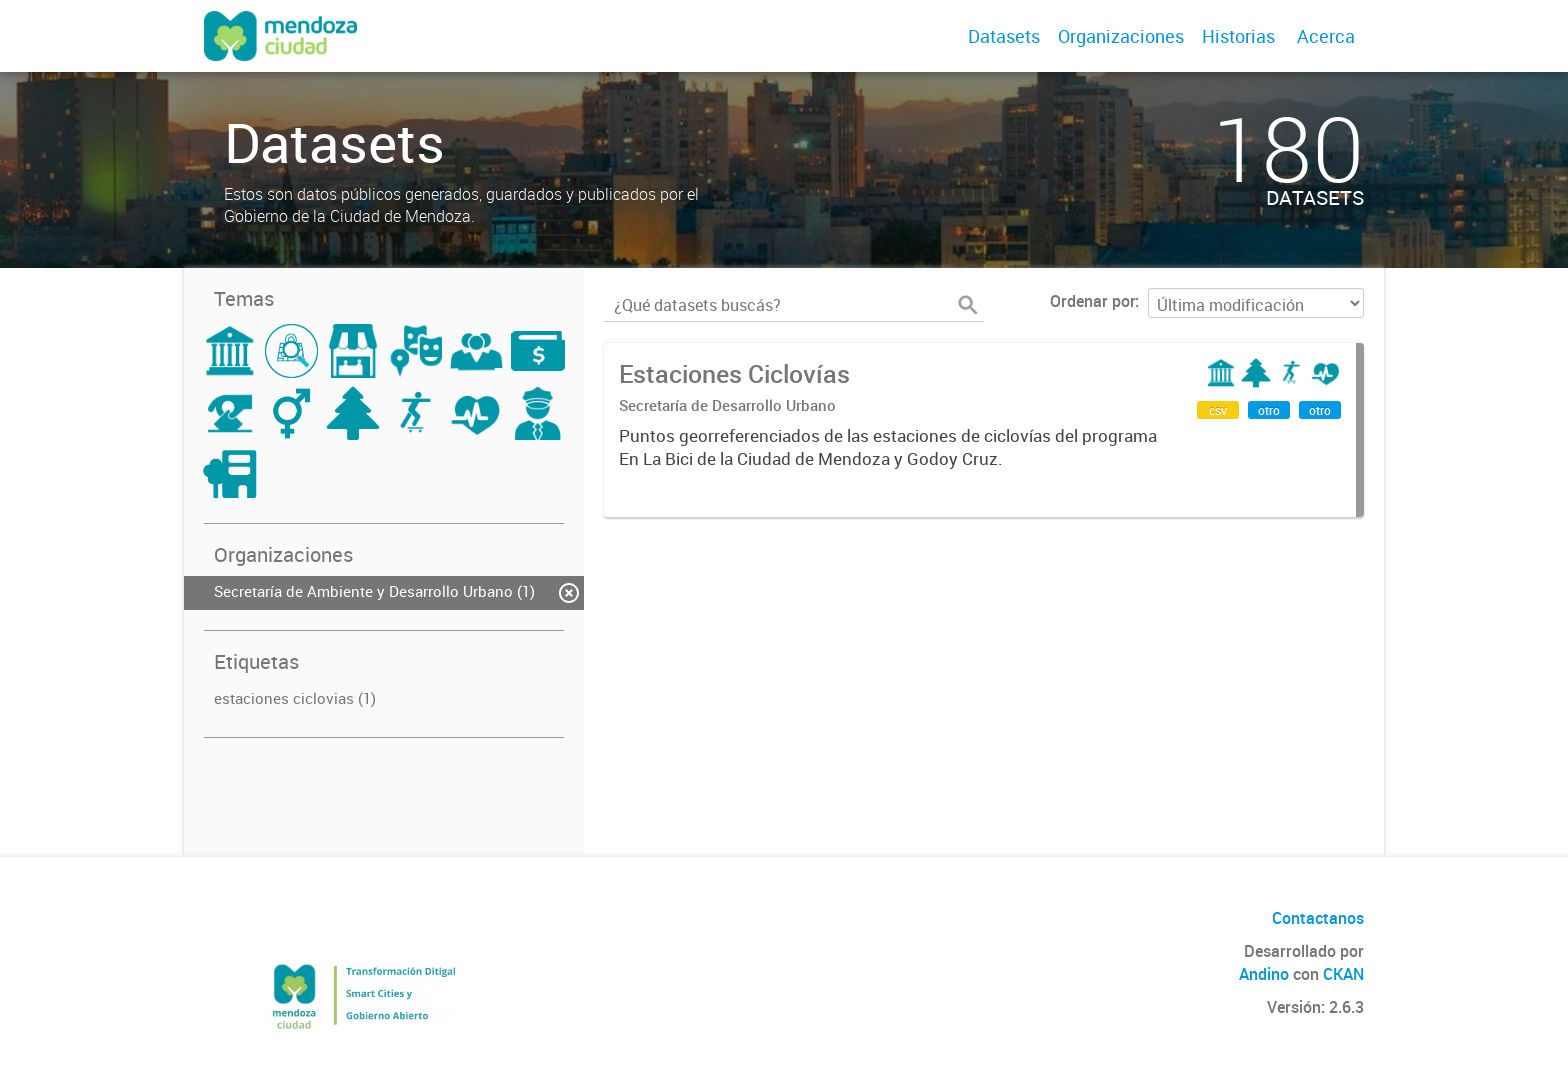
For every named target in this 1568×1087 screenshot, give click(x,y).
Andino (1264, 974)
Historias (1238, 36)
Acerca (1326, 36)
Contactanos (1318, 918)
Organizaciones (1121, 36)
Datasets (1004, 36)
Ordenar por (1092, 301)
